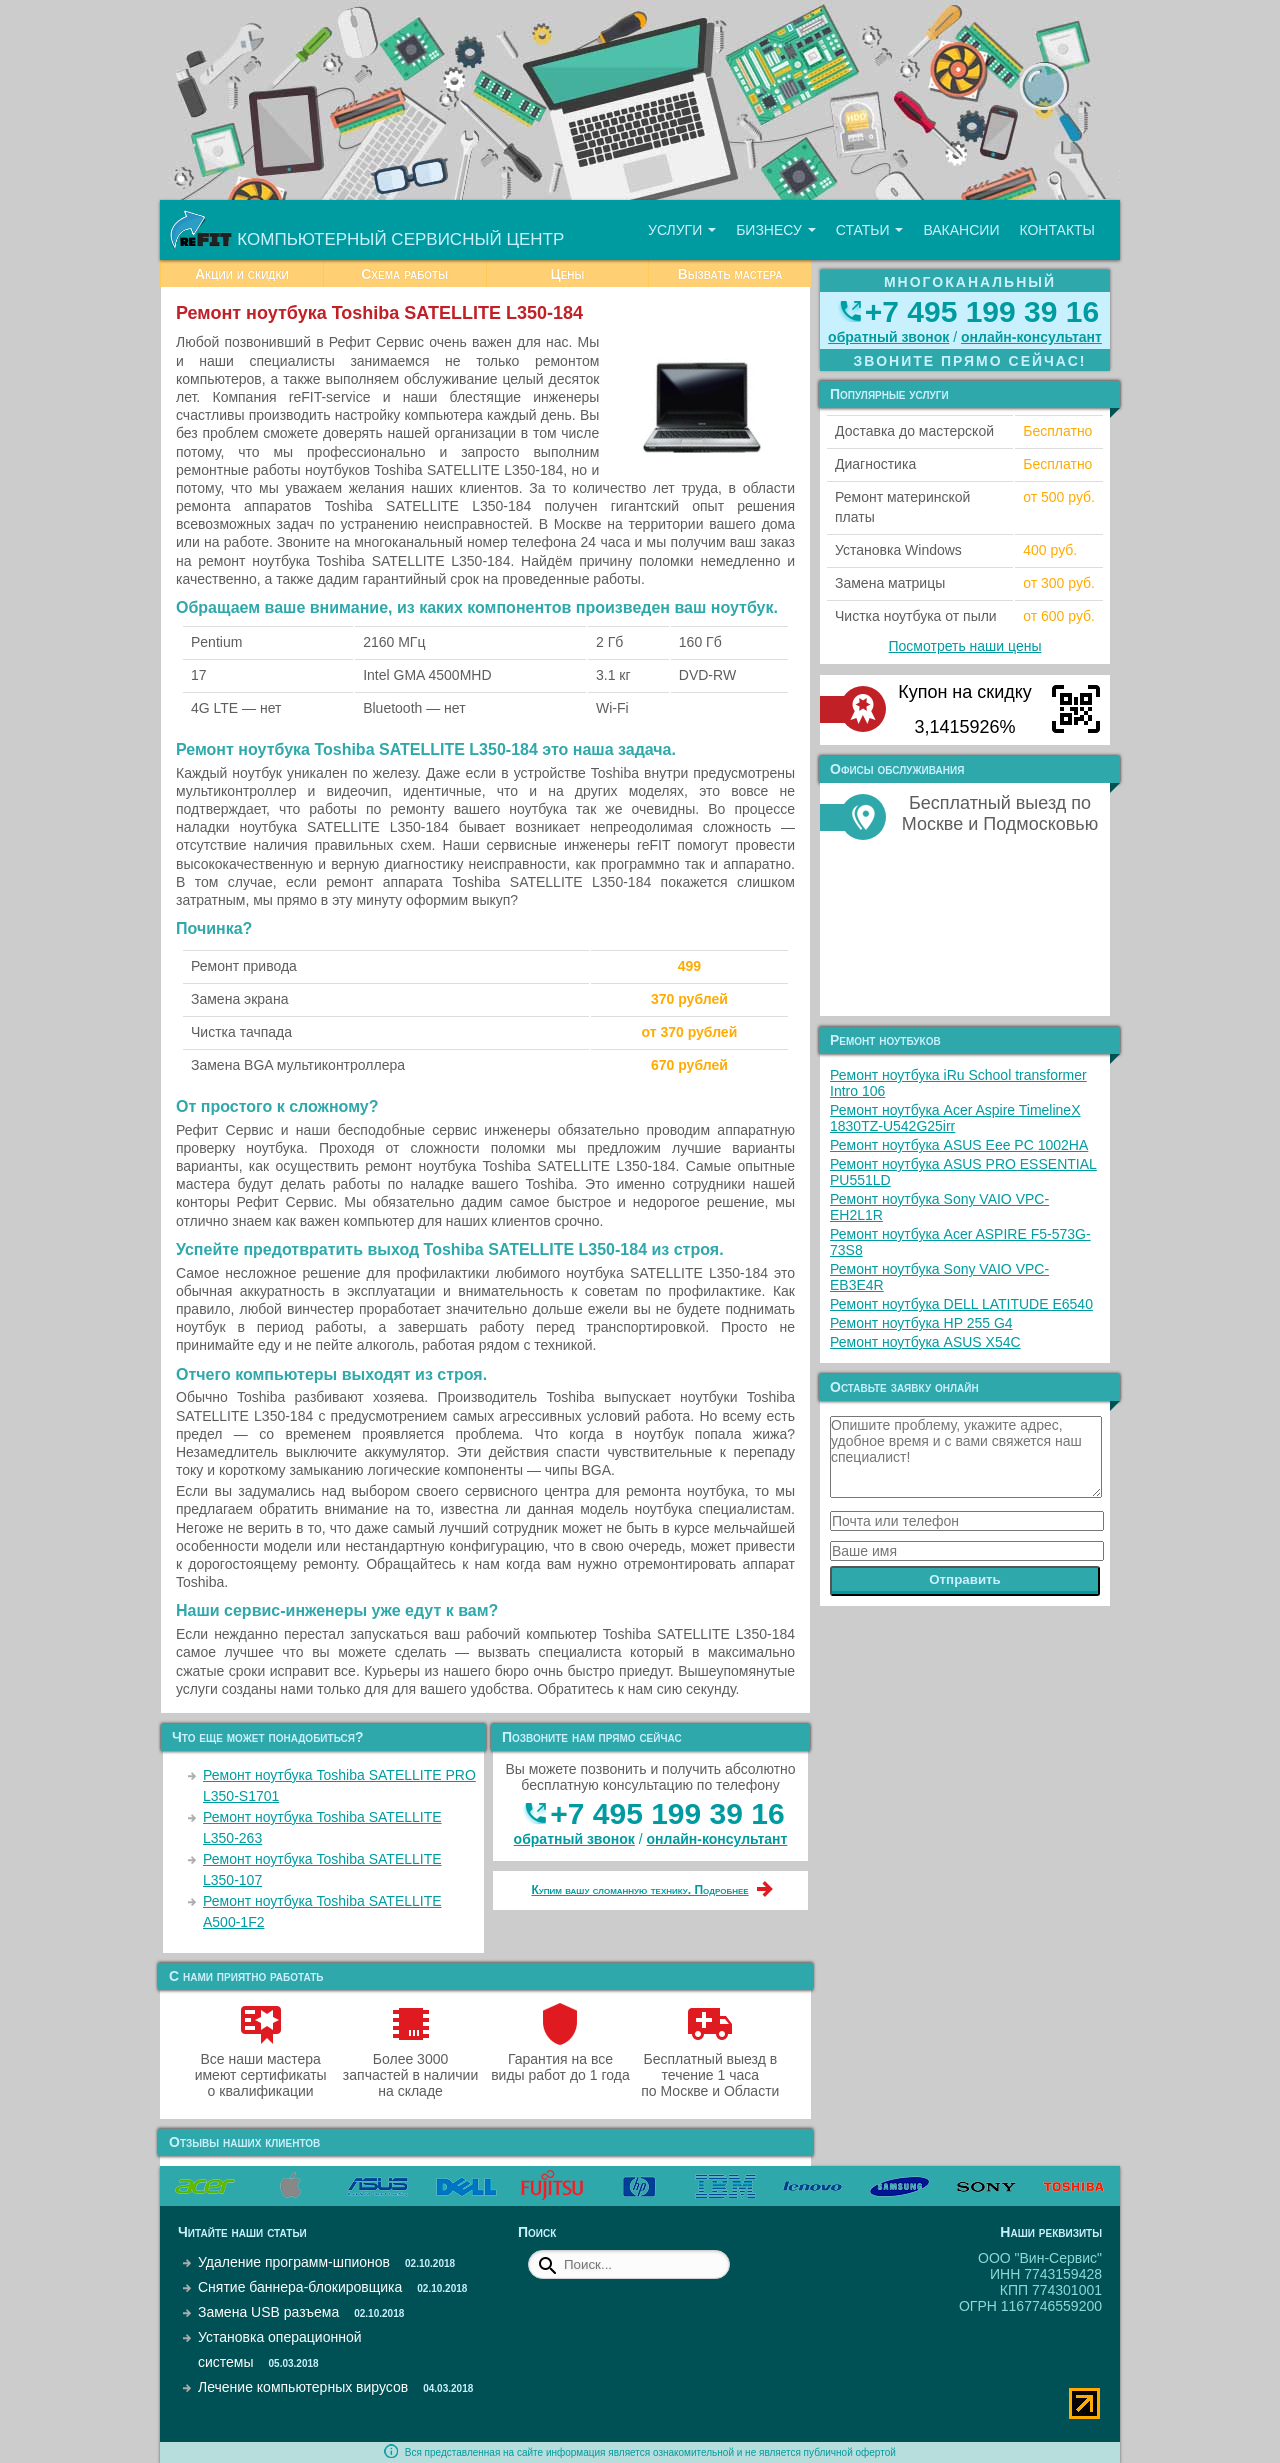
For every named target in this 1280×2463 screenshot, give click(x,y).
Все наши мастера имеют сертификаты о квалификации (261, 2067)
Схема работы (404, 274)
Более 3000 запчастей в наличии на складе (410, 2067)
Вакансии (961, 230)
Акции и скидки (242, 274)
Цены (567, 274)
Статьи (870, 230)
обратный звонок (574, 1839)
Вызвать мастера (730, 274)
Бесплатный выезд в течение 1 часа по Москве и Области (710, 2067)
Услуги (682, 230)
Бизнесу (776, 230)
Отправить (965, 1579)
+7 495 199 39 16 (667, 1813)
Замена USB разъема (268, 2312)
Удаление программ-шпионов (294, 2262)
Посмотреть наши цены (965, 646)
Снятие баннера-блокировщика (300, 2287)
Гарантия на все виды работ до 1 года (560, 2059)
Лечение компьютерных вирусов (303, 2387)
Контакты (1057, 230)
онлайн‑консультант (717, 1839)
